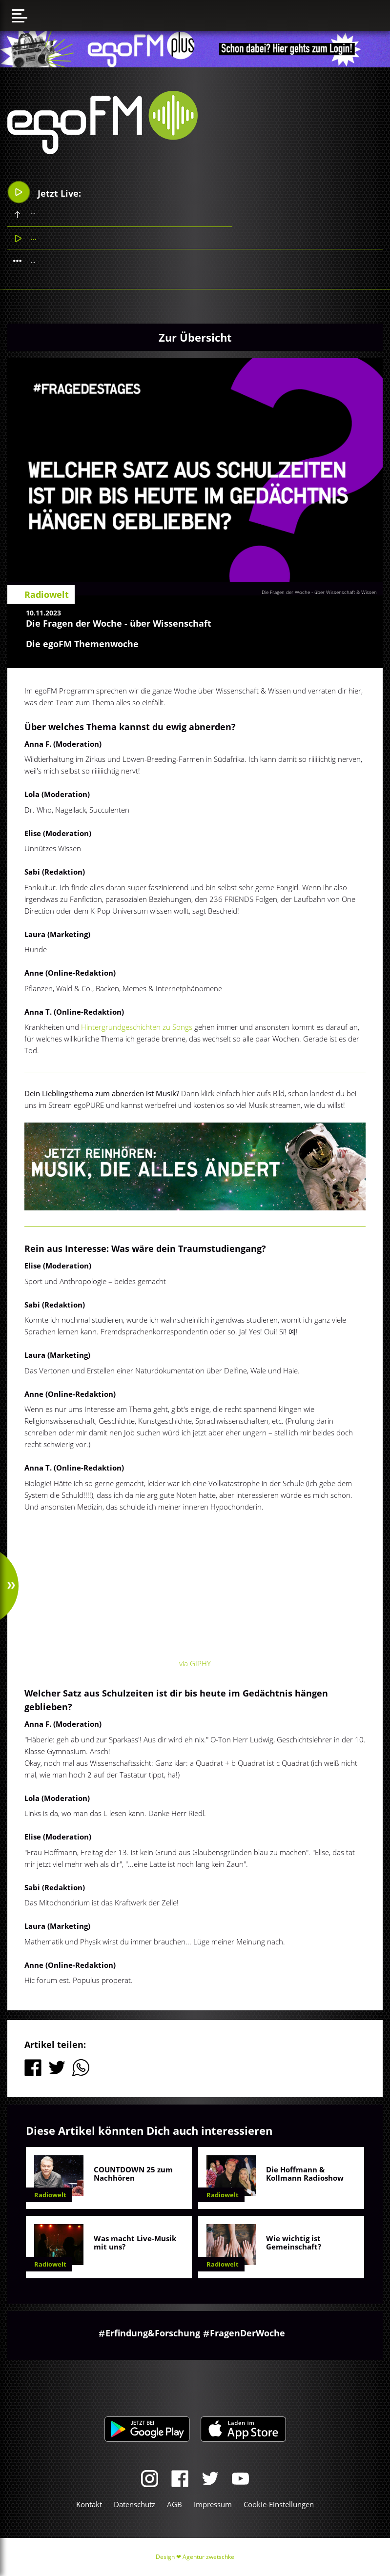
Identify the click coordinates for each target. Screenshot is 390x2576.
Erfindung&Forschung (152, 2333)
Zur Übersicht (195, 337)
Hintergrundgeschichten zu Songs (136, 1027)
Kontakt (89, 2504)
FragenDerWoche (247, 2333)
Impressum (213, 2504)
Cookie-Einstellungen (279, 2504)
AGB (174, 2504)
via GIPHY (195, 1663)
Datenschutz (134, 2504)
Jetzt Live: (44, 192)
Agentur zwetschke (208, 2557)
